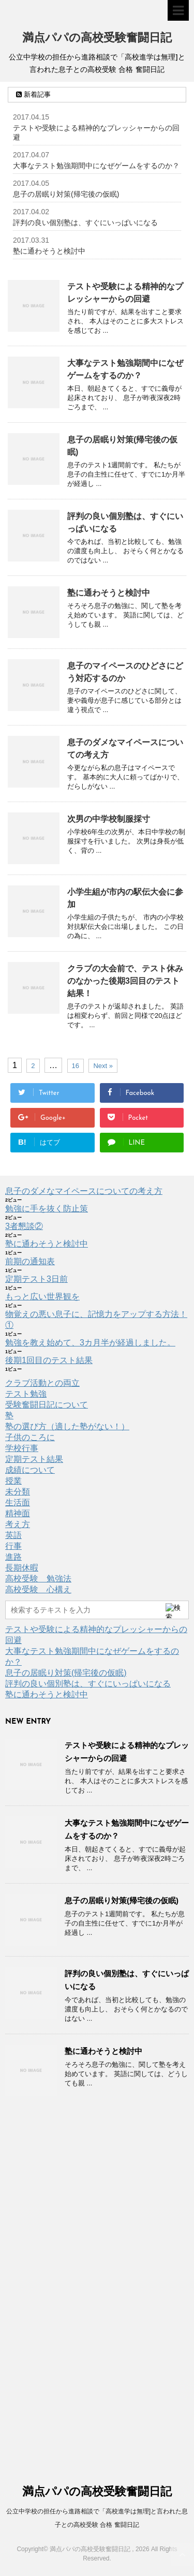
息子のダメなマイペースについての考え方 (83, 1191)
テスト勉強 (26, 1393)
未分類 (17, 1491)
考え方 (17, 1524)
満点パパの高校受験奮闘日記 (97, 39)
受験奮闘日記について (46, 1404)
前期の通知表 (30, 1261)
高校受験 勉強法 (38, 1578)
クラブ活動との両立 (42, 1383)
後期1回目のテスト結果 (49, 1360)
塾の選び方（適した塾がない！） (67, 1426)
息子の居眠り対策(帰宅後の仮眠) (66, 194)
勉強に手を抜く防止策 (46, 1208)
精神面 (17, 1513)
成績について (30, 1469)
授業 (13, 1480)
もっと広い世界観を (42, 1296)
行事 (13, 1546)
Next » (103, 1066)
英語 (13, 1535)
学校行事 (21, 1448)
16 (75, 1066)
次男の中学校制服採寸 (108, 819)
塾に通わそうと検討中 (49, 251)
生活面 (17, 1502)
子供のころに (30, 1437)
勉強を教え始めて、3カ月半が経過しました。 (90, 1342)
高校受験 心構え (38, 1589)
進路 (13, 1556)
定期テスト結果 (34, 1459)
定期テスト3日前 (36, 1279)
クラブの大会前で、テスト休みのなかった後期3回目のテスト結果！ (125, 981)
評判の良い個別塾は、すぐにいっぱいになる (85, 222)
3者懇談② (24, 1226)
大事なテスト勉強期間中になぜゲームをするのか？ (96, 165)
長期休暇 (21, 1567)
